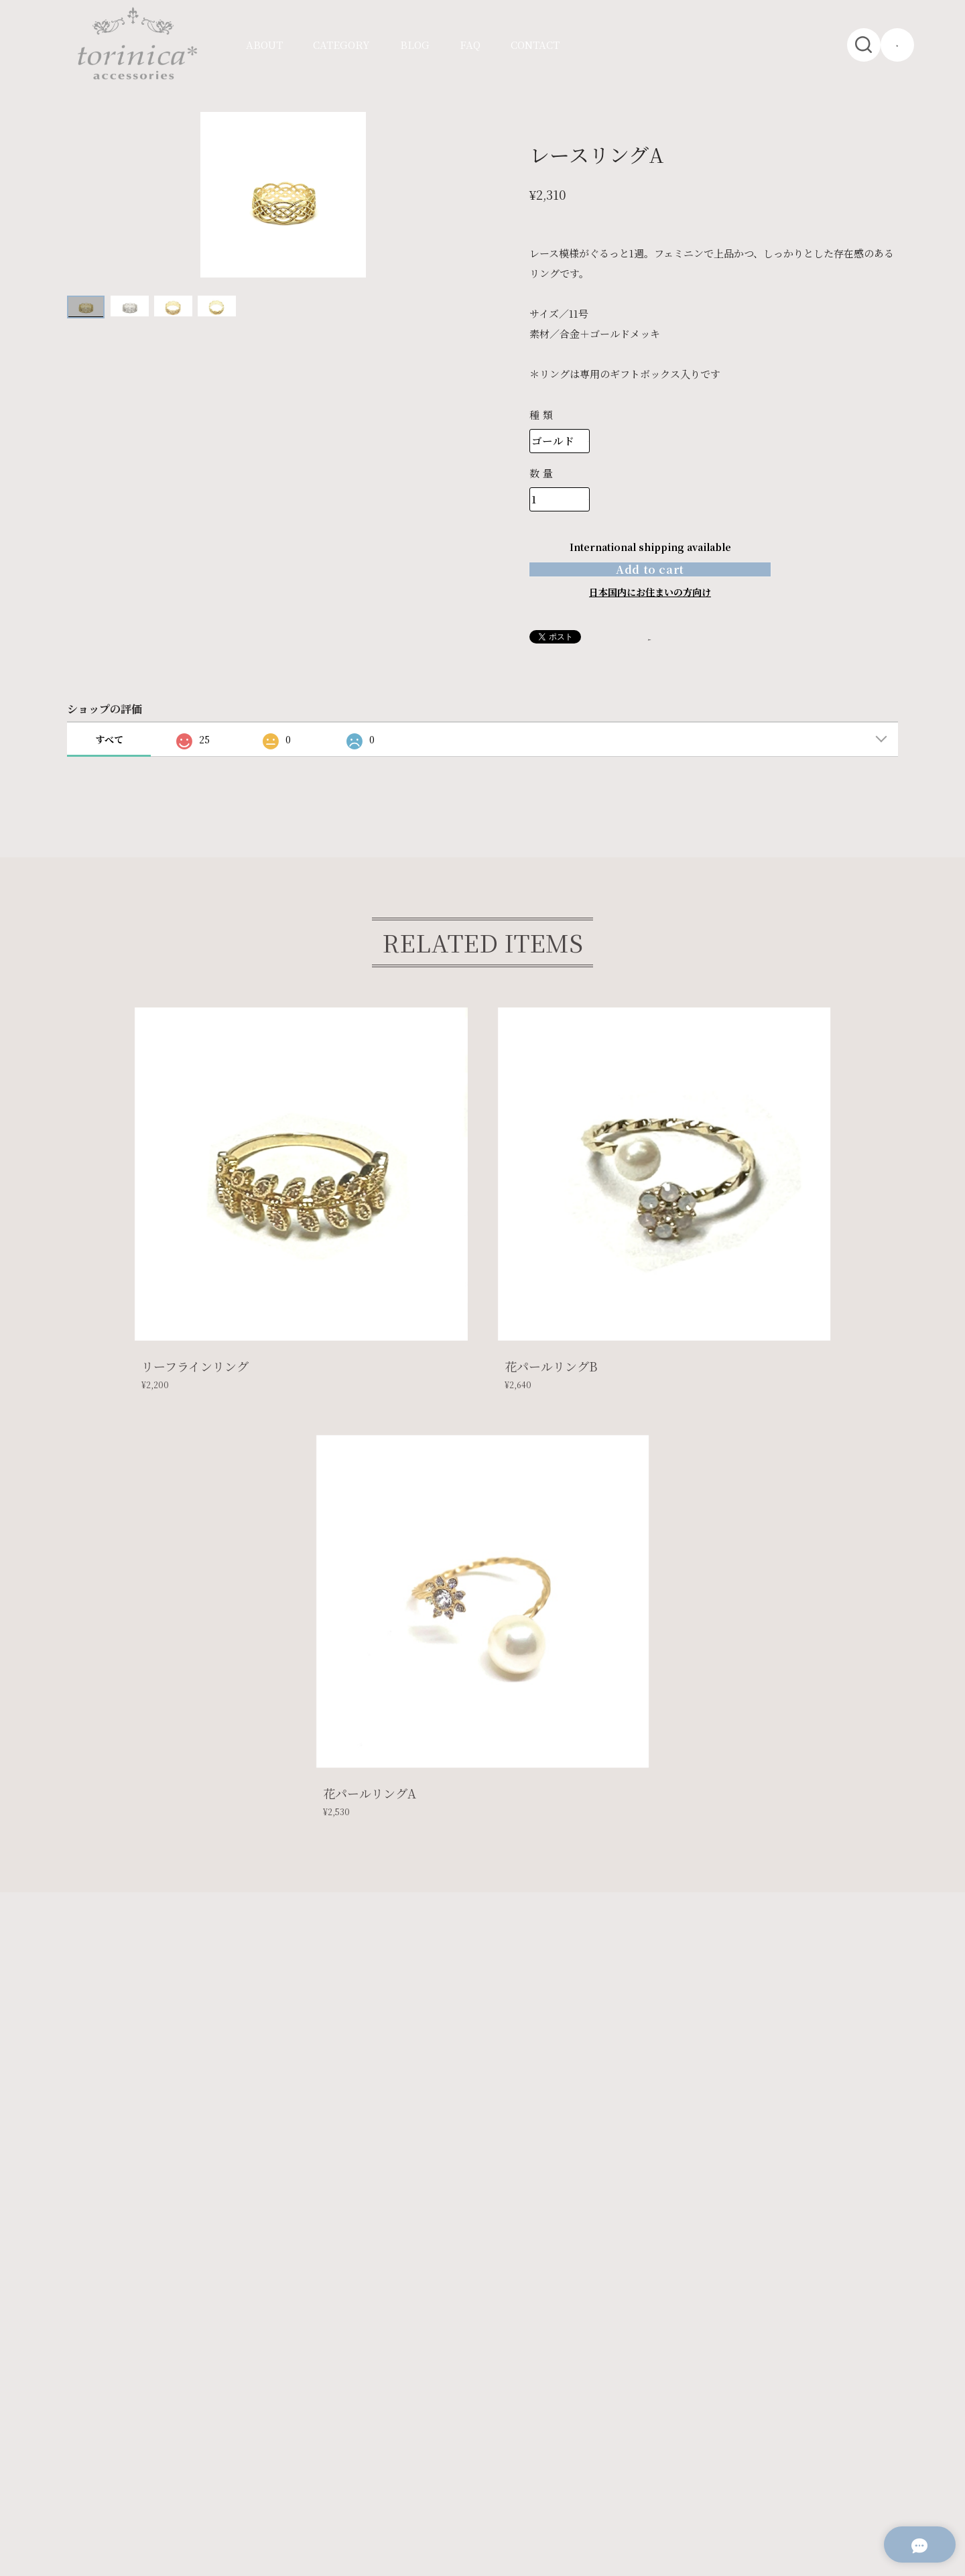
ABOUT (264, 45)
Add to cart (650, 586)
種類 (542, 415)
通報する (669, 671)
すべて (109, 773)
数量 (542, 473)
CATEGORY (341, 45)
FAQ (470, 45)
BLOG (415, 45)
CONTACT (535, 45)
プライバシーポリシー (127, 2428)
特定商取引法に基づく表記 (243, 2428)
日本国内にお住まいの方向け (650, 626)
